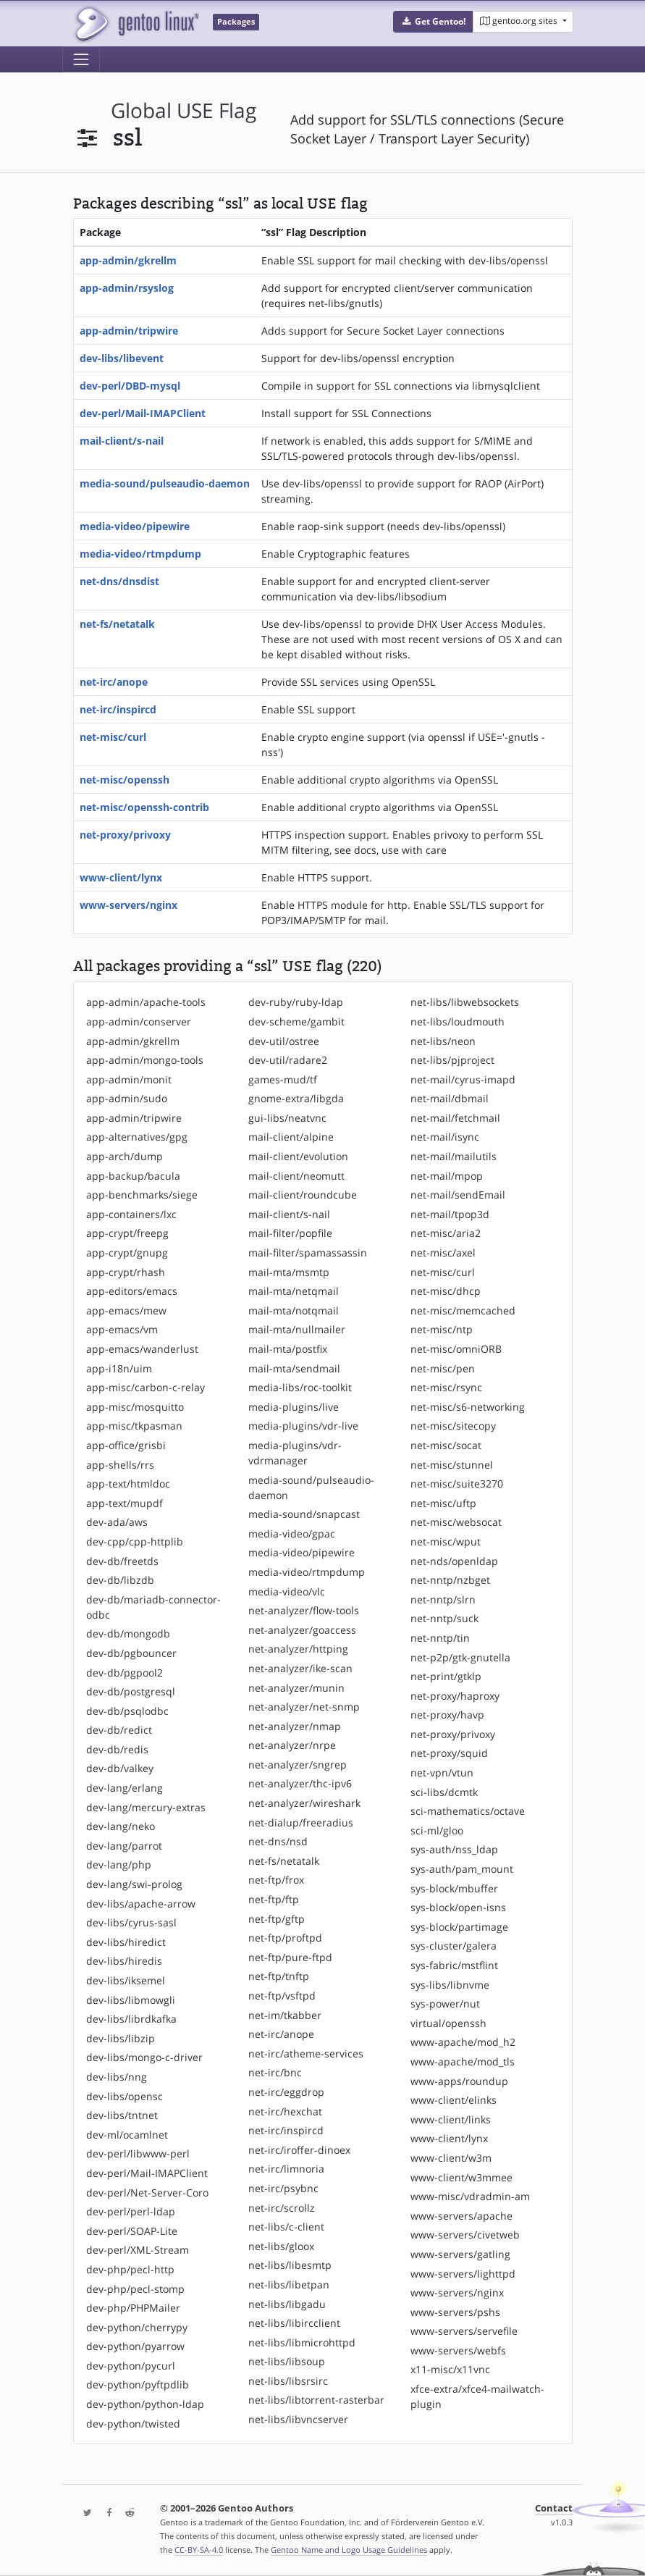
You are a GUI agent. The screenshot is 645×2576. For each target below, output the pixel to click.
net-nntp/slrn (443, 1599)
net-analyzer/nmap (294, 1726)
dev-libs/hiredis (124, 1961)
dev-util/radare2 (287, 1060)
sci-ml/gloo (436, 1830)
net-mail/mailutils (453, 1156)
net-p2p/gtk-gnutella (460, 1657)
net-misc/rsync (446, 1387)
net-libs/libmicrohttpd (301, 2342)
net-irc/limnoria (286, 2169)
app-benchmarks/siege (142, 1194)
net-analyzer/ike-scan (300, 1668)
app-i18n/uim (119, 1368)
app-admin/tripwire (129, 330)
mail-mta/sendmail (294, 1368)
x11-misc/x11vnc (450, 2369)
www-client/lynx (121, 877)
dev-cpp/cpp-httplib (134, 1541)
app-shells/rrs (120, 1465)
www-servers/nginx (128, 905)
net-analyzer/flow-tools (303, 1610)
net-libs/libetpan (288, 2284)
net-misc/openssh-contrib (144, 807)
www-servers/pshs (455, 2312)
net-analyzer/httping (298, 1649)
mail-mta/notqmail (293, 1310)
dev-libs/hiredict (126, 1942)
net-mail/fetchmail (455, 1118)
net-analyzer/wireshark (304, 1803)
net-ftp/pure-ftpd (290, 1957)
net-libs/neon (443, 1041)
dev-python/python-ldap (145, 2404)
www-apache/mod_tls (462, 2061)
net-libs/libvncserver (298, 2419)
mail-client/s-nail (122, 441)
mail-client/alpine (291, 1137)
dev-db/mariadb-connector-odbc (153, 1607)
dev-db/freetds (122, 1561)
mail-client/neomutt (296, 1176)
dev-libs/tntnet (122, 2115)
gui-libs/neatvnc (287, 1118)
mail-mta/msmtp (288, 1272)
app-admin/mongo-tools (144, 1060)
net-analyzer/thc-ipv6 (300, 1783)
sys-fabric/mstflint (454, 1965)
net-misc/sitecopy (453, 1425)
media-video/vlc (286, 1591)
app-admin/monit (129, 1079)
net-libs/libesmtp (290, 2265)
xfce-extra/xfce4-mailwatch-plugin (477, 2396)
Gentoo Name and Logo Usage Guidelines (349, 2549)
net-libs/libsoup (286, 2361)
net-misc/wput (445, 1541)
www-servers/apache (461, 2216)
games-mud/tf (282, 1079)
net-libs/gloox (281, 2246)
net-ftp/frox (276, 1880)
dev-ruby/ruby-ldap (295, 1002)
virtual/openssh (448, 2023)
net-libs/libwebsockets (464, 1002)
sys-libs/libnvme (449, 1985)
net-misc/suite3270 (456, 1483)
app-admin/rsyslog (127, 288)
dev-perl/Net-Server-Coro (147, 2192)
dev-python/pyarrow (135, 2346)
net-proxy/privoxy (125, 835)
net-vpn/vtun (441, 1772)
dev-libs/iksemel (125, 1980)
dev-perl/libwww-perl (138, 2153)
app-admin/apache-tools (146, 1002)
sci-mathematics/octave (467, 1811)
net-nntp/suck (444, 1618)
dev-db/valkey (119, 1768)
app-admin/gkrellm (128, 260)
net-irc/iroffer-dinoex (299, 2150)
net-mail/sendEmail (457, 1194)
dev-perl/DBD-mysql (130, 386)
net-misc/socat (445, 1445)
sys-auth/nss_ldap (454, 1849)
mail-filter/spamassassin (307, 1252)
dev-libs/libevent (122, 358)
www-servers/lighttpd (462, 2274)
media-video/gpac (291, 1533)
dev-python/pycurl (130, 2365)
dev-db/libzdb (120, 1580)
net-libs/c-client (286, 2226)
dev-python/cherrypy (136, 2327)
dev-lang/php (118, 1864)
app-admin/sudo (126, 1098)
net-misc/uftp (443, 1503)
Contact (554, 2508)
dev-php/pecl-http (130, 2269)
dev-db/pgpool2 (124, 1672)
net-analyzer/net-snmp (304, 1706)
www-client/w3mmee (461, 2177)
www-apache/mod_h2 (462, 2042)
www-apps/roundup (459, 2081)
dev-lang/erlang (124, 1788)
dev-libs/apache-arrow (140, 1903)
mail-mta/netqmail (293, 1291)
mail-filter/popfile (290, 1233)
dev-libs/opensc (124, 2096)
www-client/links (450, 2119)
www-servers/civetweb (465, 2234)
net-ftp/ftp (273, 1899)
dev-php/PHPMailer (133, 2308)
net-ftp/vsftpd (282, 1995)
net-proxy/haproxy (454, 1696)
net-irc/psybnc (283, 2188)
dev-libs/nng (116, 2077)
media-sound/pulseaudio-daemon (165, 483)
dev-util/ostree (283, 1041)
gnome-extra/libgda (296, 1098)
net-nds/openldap (454, 1561)
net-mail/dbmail (449, 1098)
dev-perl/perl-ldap (130, 2211)
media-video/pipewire (135, 526)
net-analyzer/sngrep (297, 1764)
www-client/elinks (453, 2100)
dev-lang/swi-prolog (134, 1884)
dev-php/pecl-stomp (135, 2289)
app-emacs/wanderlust (142, 1349)
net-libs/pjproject (452, 1060)
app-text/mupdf (124, 1503)
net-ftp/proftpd (285, 1937)
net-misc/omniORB (456, 1349)
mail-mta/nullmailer (296, 1329)
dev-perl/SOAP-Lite (131, 2231)
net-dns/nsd (278, 1841)
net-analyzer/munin (296, 1688)
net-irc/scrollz (281, 2208)
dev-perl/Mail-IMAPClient (143, 413)
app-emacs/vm (122, 1329)
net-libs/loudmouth (457, 1021)
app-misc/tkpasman (134, 1425)
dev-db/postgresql (130, 1691)
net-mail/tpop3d (449, 1214)
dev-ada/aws (117, 1522)
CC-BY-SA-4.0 (198, 2549)
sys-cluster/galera (453, 1945)
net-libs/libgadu (287, 2304)
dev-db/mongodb (128, 1633)
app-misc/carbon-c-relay (145, 1387)
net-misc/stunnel (451, 1465)
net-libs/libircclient (294, 2323)
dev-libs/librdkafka (131, 2019)
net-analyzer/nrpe (292, 1745)
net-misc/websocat (456, 1522)
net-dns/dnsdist (119, 581)
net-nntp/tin (440, 1638)
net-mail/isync (444, 1137)
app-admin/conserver (138, 1021)
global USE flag (183, 110)
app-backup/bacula (133, 1176)
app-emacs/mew (126, 1310)
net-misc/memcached (462, 1310)
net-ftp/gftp (276, 1919)
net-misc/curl (113, 737)
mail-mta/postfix (287, 1349)
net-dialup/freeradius (300, 1822)
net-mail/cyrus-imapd (462, 1079)
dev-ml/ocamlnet (127, 2134)
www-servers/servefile (464, 2331)
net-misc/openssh (124, 779)
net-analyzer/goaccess (302, 1630)
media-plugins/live (293, 1407)
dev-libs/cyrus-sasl (131, 1922)
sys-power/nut (445, 2003)
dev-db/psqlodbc (127, 1711)
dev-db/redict (119, 1730)
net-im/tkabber (284, 2015)
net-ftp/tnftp (278, 1976)
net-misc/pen (442, 1368)
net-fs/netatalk (117, 624)
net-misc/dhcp (445, 1291)
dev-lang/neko (120, 1826)
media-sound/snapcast (304, 1514)
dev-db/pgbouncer (131, 1653)
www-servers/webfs (458, 2350)
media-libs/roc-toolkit (300, 1387)
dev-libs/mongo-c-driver (144, 2057)
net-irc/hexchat (285, 2111)
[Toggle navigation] (81, 59)
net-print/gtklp (445, 1676)
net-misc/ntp (441, 1329)
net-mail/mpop (446, 1176)
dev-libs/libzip (120, 2038)
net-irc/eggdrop (286, 2092)
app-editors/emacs (131, 1291)
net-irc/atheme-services (305, 2053)
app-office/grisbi (126, 1445)
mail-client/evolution (298, 1156)
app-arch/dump (124, 1156)
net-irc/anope (114, 682)
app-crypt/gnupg (127, 1252)
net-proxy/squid (449, 1753)
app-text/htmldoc (128, 1483)
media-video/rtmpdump (140, 554)
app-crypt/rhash (125, 1272)
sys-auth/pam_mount (461, 1869)
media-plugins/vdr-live (303, 1425)
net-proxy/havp (447, 1714)
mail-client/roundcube (302, 1194)
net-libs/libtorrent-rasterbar (316, 2400)
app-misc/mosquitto (135, 1407)
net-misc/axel (443, 1252)
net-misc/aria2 (445, 1233)
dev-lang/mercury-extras (146, 1807)
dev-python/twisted (133, 2423)
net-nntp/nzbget (450, 1580)
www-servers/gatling (460, 2254)
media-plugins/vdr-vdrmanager (295, 1452)
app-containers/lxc (131, 1214)
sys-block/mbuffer (454, 1888)
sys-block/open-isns (458, 1907)
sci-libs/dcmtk (444, 1792)
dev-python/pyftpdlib (137, 2384)
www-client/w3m (451, 2158)
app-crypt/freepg (127, 1233)
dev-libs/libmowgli (130, 2000)
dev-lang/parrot (124, 1846)
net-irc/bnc (275, 2072)
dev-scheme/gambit (296, 1021)
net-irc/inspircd (118, 709)
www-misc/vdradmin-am (470, 2196)
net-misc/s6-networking (467, 1407)
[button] (433, 22)
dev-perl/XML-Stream (137, 2250)
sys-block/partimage (459, 1927)
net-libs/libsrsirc (288, 2381)
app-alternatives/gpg (136, 1137)
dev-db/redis (117, 1749)
